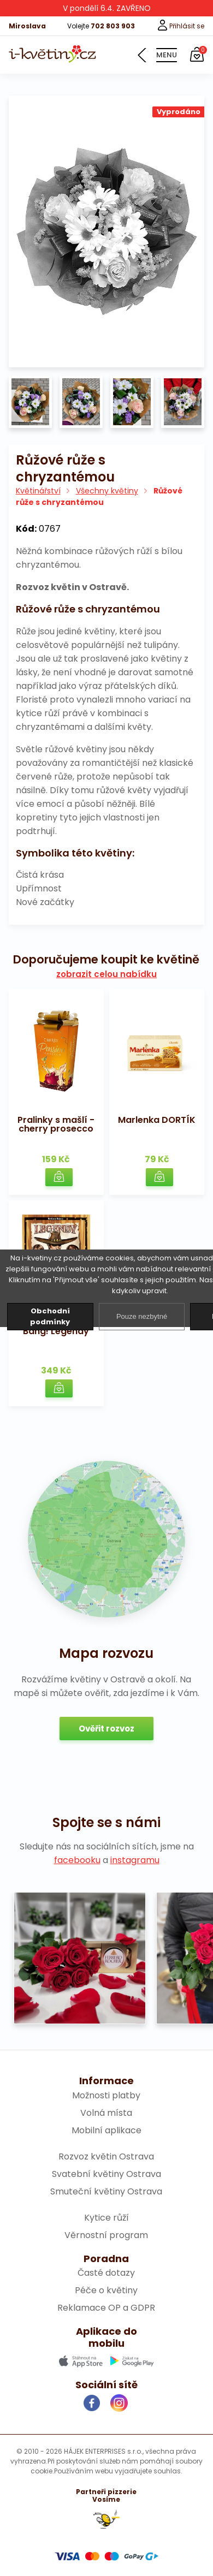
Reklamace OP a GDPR (106, 2307)
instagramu (134, 1860)
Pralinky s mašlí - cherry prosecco (55, 1124)
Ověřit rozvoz (106, 1728)
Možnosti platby (106, 2095)
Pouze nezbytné (141, 1316)
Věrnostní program (106, 2235)
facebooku (77, 1860)
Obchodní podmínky (50, 1316)
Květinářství (38, 490)
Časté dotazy (106, 2272)
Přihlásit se (180, 26)
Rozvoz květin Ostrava (106, 2156)
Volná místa (106, 2113)
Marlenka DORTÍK (157, 1120)
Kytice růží (106, 2217)
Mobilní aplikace (106, 2130)
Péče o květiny (106, 2290)
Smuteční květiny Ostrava (106, 2191)
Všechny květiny (107, 490)
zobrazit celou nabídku (106, 974)
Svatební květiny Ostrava (106, 2174)
